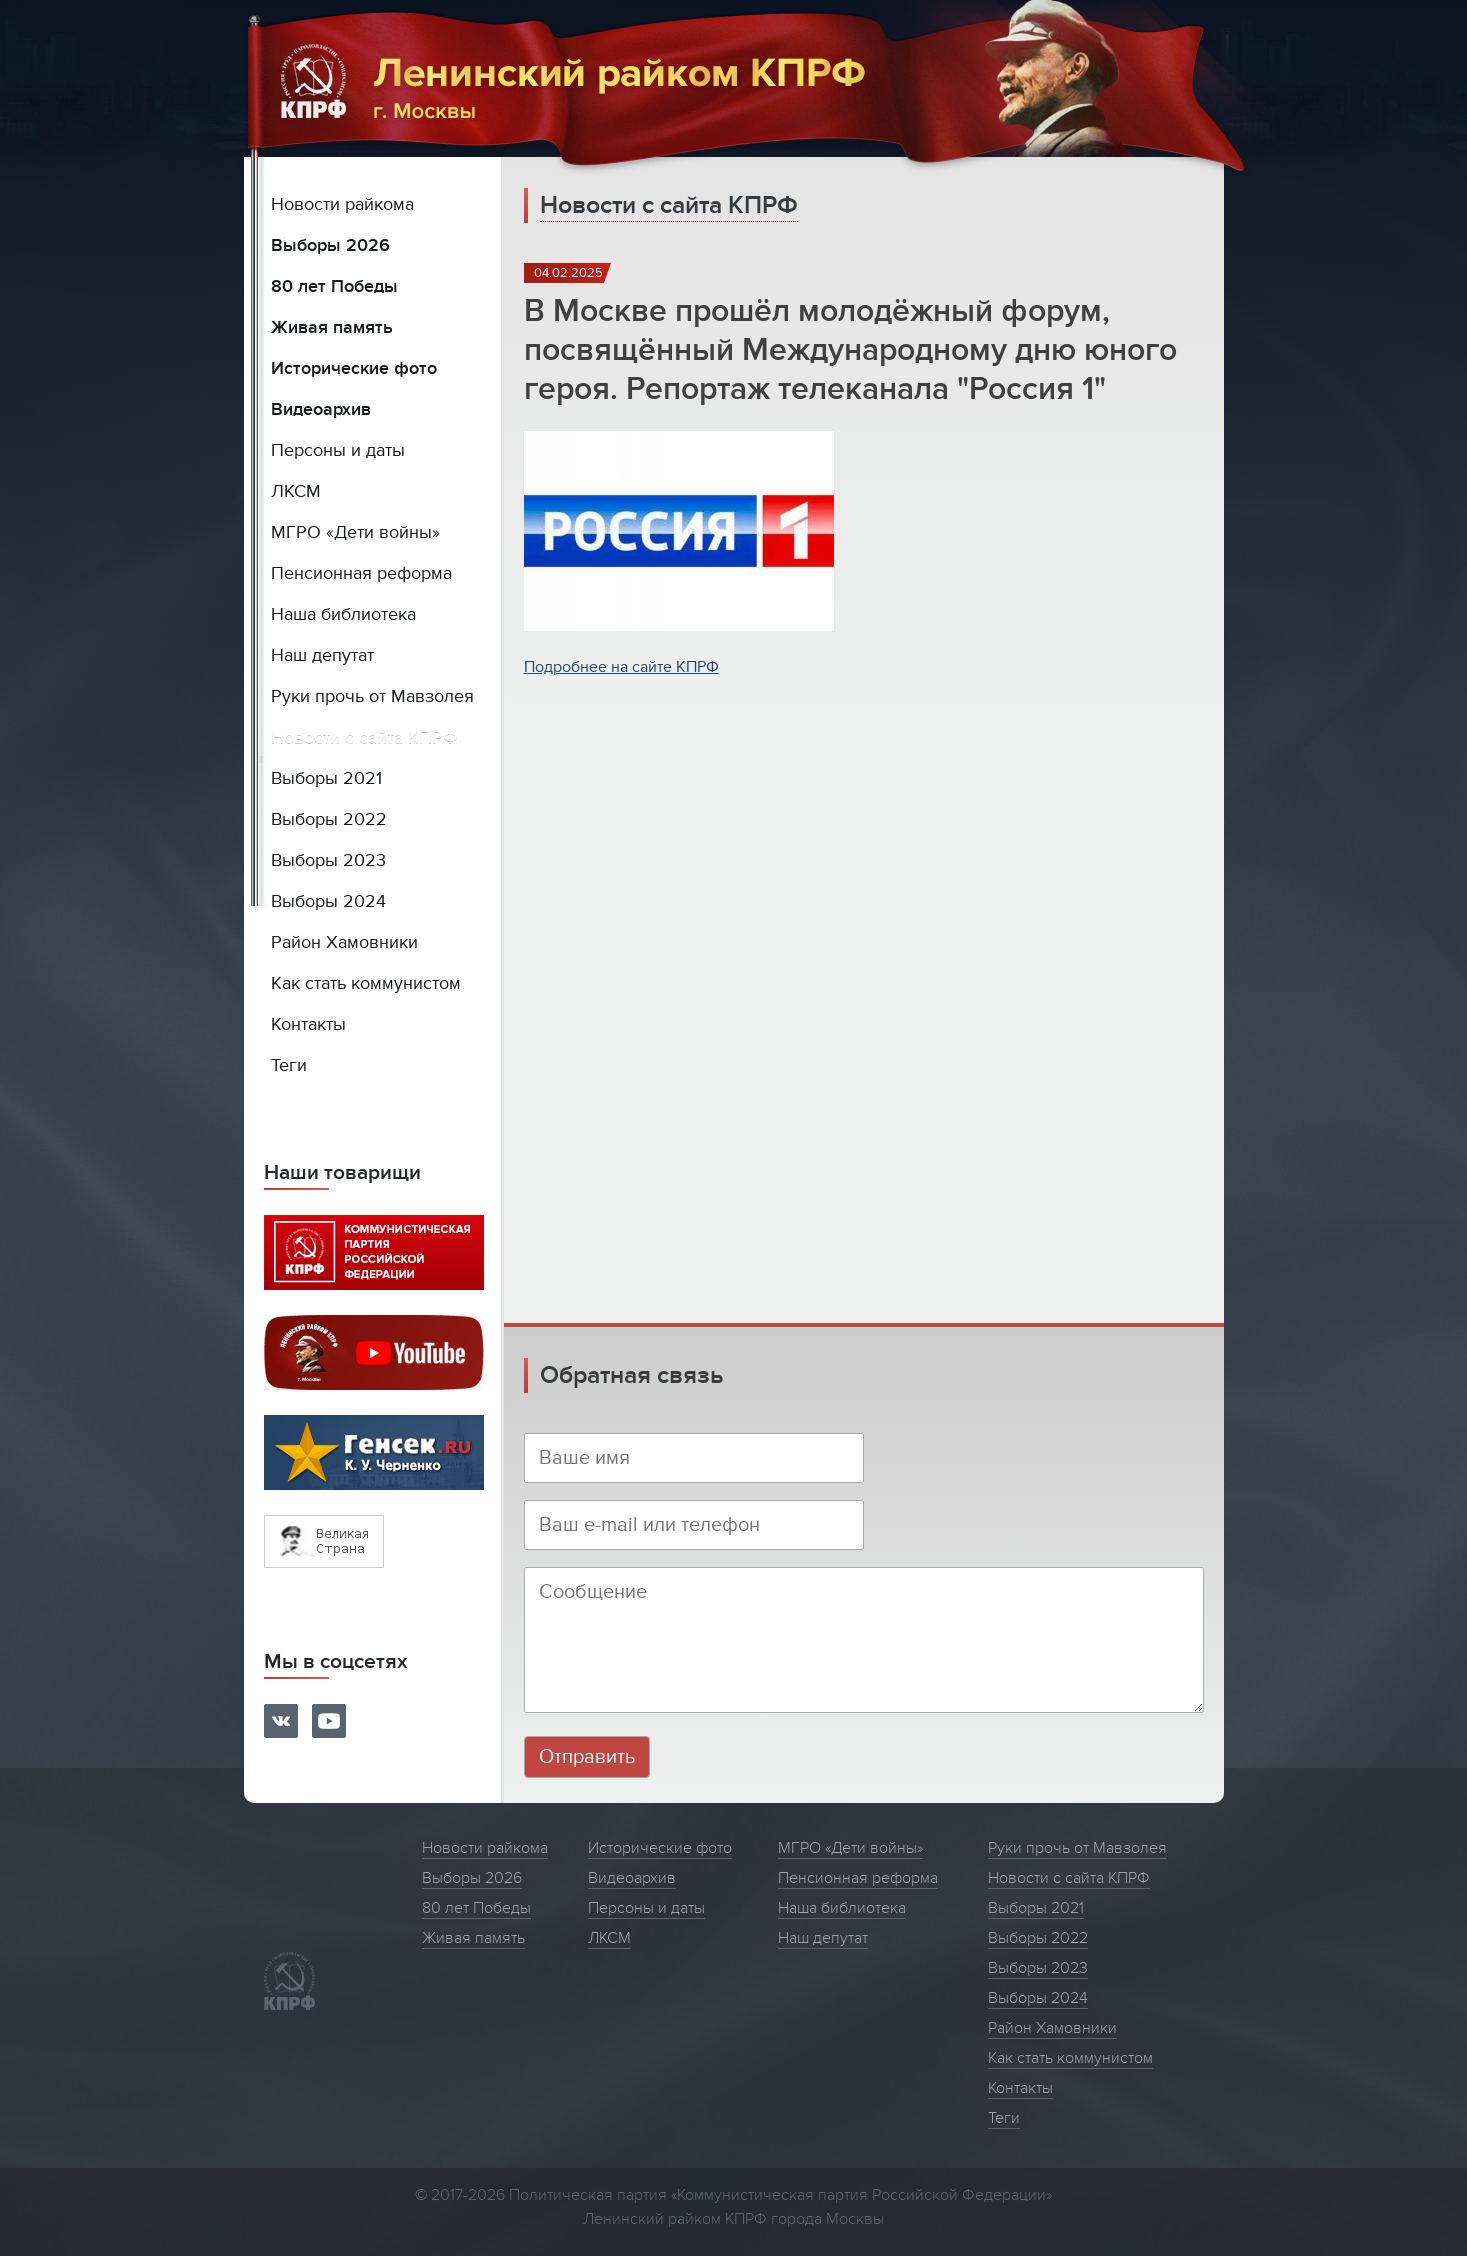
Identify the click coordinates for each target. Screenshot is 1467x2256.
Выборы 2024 (328, 901)
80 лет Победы (334, 286)
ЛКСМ (296, 491)
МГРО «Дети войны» (355, 532)
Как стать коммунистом (366, 983)
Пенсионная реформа (361, 573)
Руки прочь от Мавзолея (372, 696)
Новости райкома (342, 204)
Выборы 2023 (328, 860)
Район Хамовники (344, 942)
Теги (289, 1065)
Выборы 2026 (330, 245)
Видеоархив (321, 409)
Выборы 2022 (329, 819)
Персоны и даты (338, 450)
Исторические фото (354, 368)
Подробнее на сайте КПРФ (621, 667)
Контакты (308, 1024)
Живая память (332, 327)
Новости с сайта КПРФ (364, 737)
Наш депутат (322, 655)
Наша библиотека (343, 614)
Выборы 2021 (326, 778)
